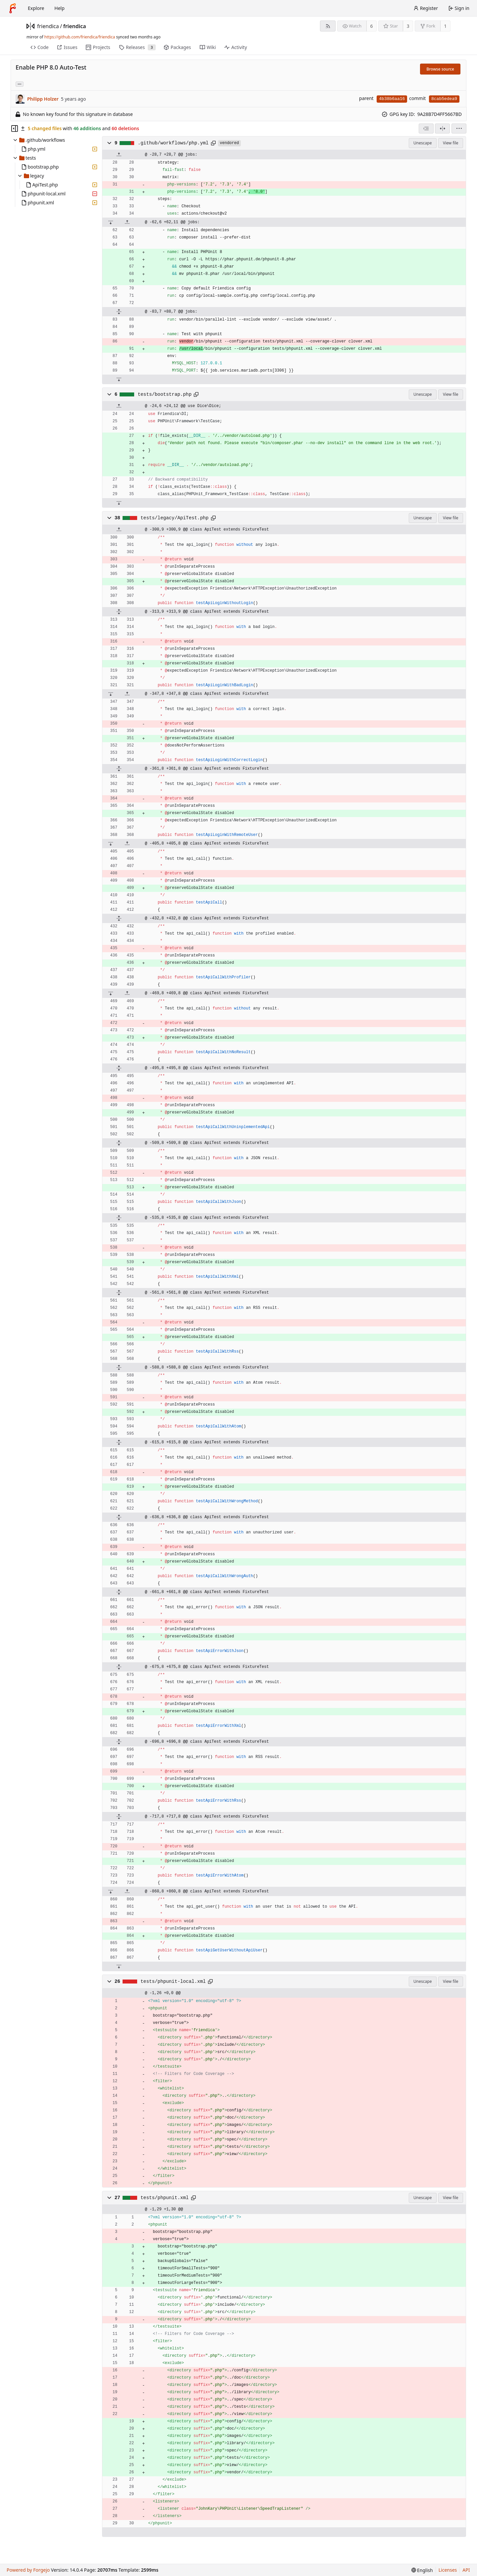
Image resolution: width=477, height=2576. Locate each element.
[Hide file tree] (14, 128)
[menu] (458, 128)
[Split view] (442, 128)
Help (59, 8)
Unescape (422, 143)
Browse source (440, 69)
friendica (48, 26)
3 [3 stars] (408, 26)
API (466, 2570)
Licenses (448, 2570)
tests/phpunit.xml (164, 2197)
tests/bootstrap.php (164, 394)
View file (450, 143)
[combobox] (426, 128)
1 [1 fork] (445, 26)
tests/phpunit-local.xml (173, 1981)
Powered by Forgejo (28, 2570)
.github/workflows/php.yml (173, 143)
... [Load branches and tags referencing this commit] (20, 83)
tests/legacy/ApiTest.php (174, 518)
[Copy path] (213, 143)
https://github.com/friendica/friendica (79, 37)
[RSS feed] (328, 26)
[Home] (12, 8)
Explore (36, 8)
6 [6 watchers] (371, 26)
